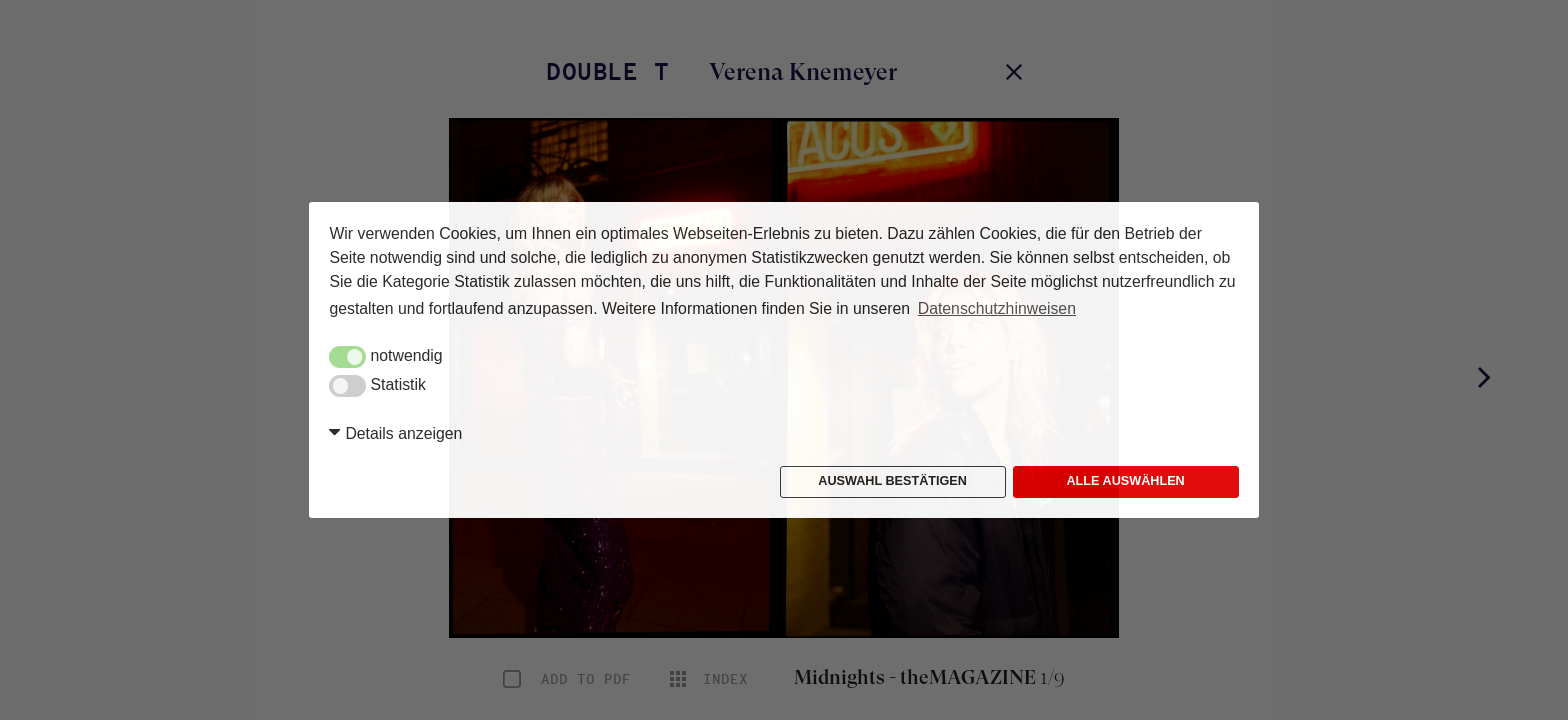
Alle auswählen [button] (1125, 481)
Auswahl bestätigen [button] (892, 481)
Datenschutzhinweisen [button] (997, 308)
